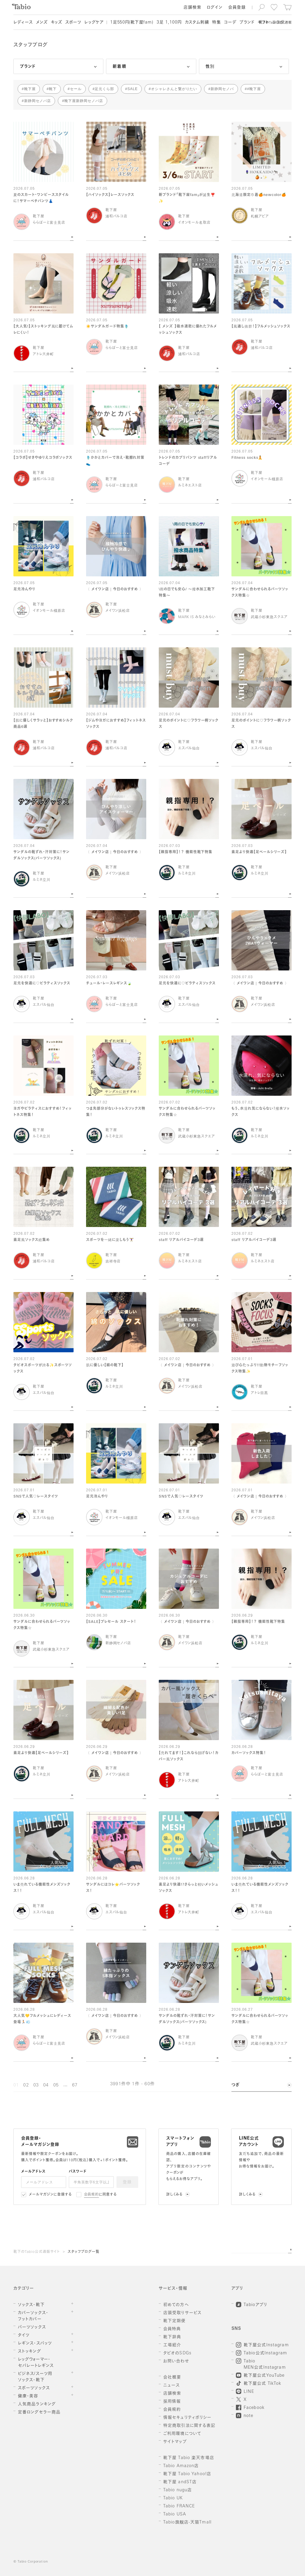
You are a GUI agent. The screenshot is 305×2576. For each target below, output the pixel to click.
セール (76, 89)
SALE (132, 89)
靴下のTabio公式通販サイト (36, 2252)
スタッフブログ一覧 (83, 2252)
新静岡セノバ (222, 89)
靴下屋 (30, 89)
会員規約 (91, 2195)
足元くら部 (104, 89)
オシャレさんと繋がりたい (174, 89)
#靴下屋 (254, 89)
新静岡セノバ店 (37, 101)
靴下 (53, 89)
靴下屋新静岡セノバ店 (83, 101)
